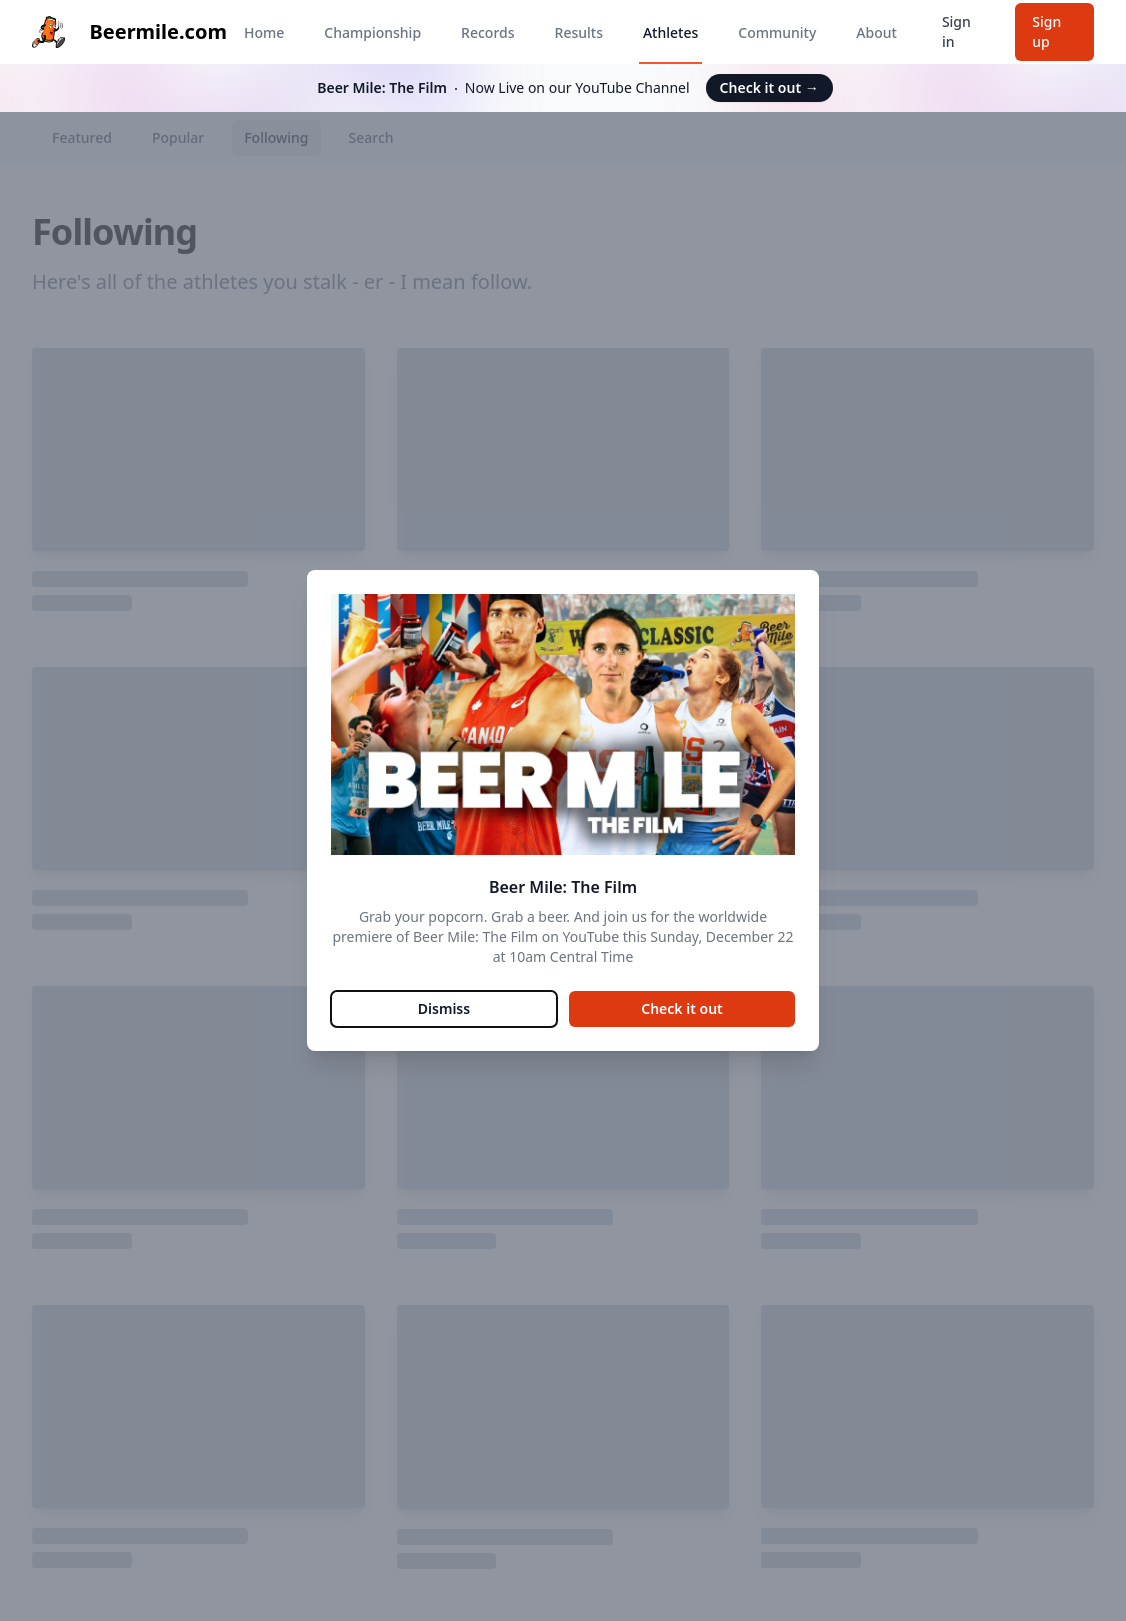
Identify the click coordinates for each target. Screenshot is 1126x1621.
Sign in (956, 31)
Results (579, 32)
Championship (372, 32)
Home (264, 32)
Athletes (670, 32)
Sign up (1046, 31)
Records (487, 32)
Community (777, 32)
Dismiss (444, 1008)
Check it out (769, 87)
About (876, 32)
